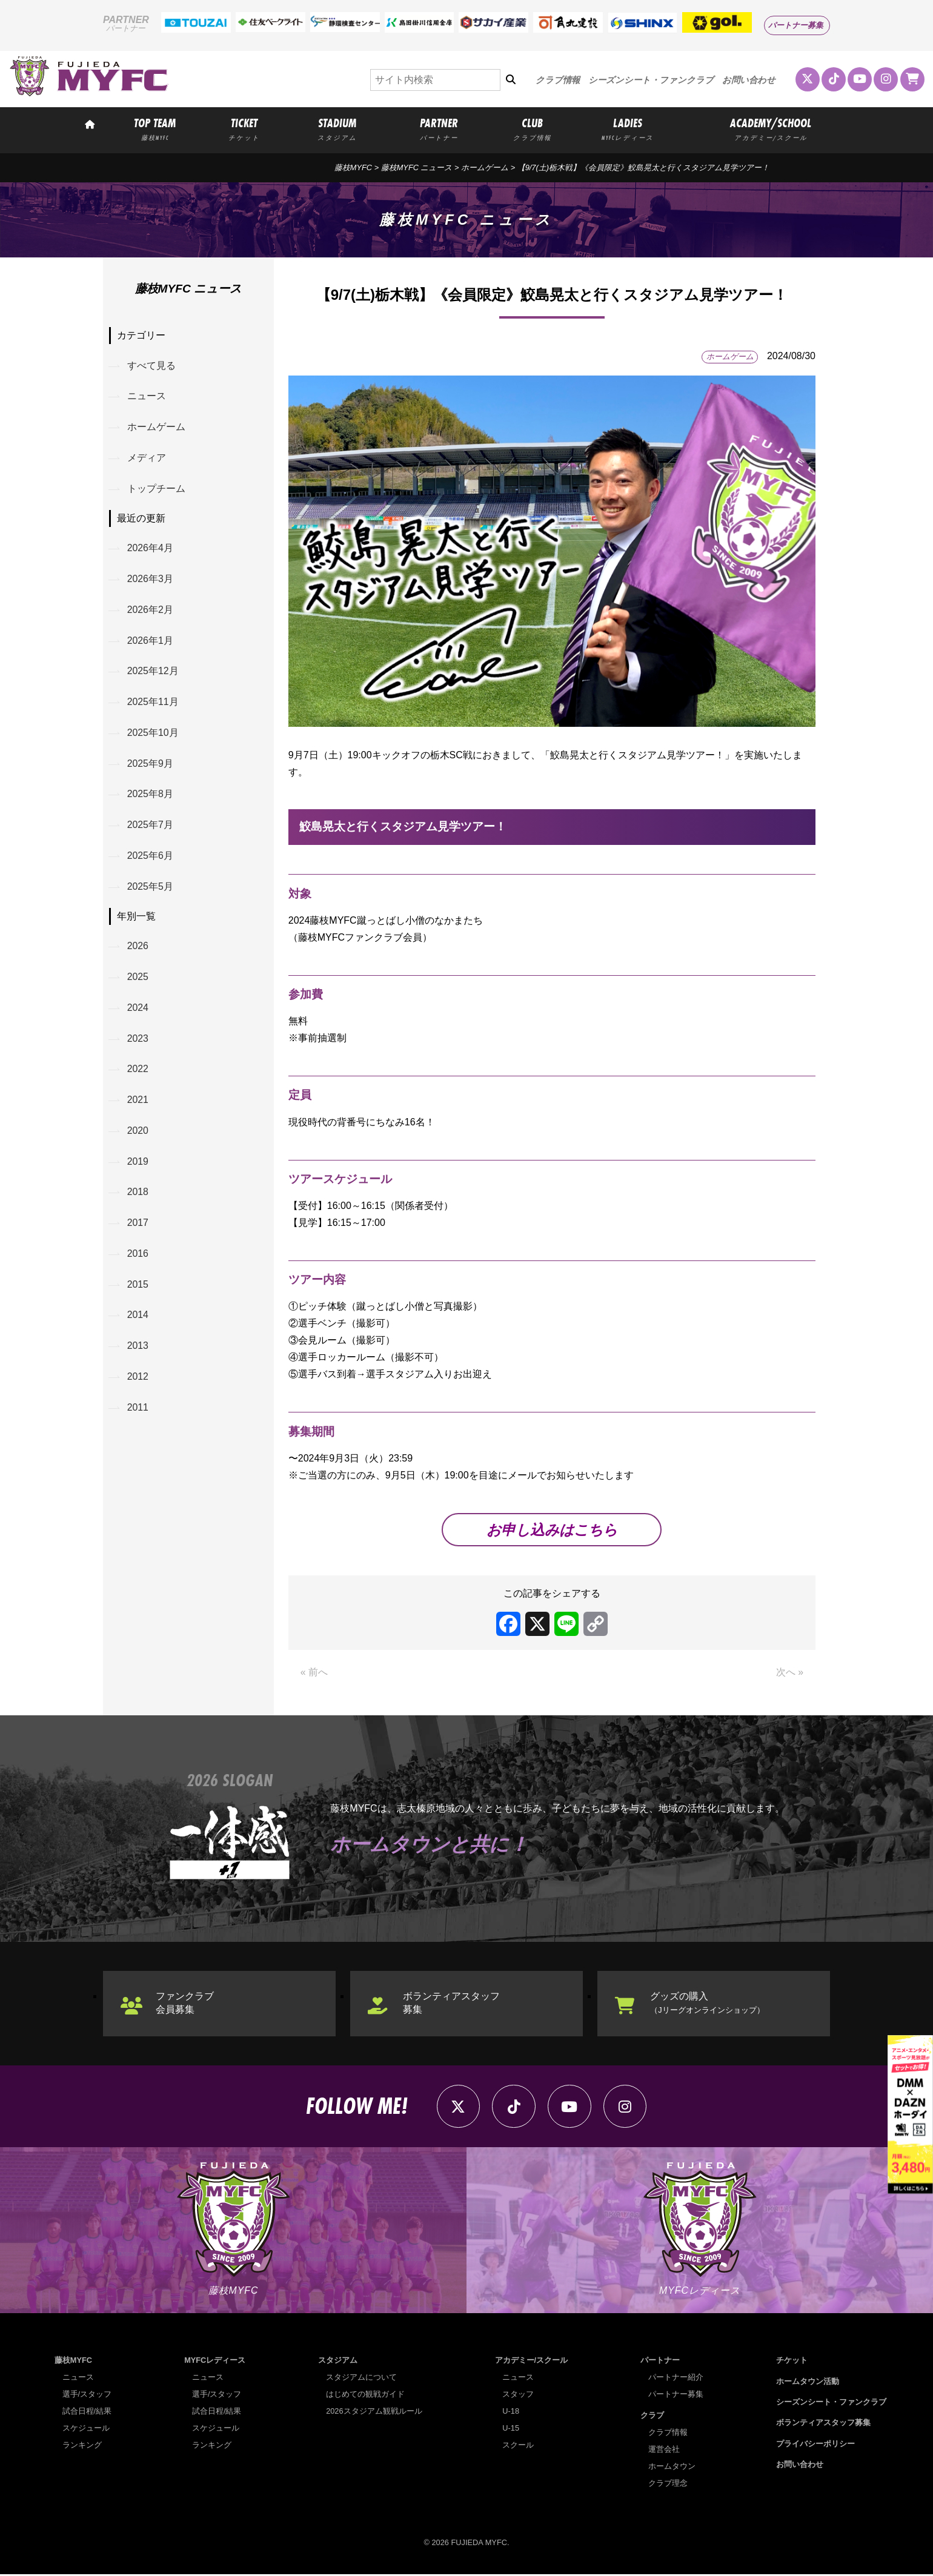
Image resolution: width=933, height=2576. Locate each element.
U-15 (510, 2429)
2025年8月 (150, 797)
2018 (138, 1198)
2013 (138, 1353)
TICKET (244, 128)
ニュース (146, 396)
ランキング (82, 2446)
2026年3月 (150, 580)
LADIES (627, 128)
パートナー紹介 (675, 2378)
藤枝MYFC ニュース (417, 167)
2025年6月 (150, 860)
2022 (138, 1075)
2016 (138, 1261)
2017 (138, 1230)
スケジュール (86, 2429)
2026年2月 (150, 611)
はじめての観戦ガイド (365, 2395)
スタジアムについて (361, 2378)
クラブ (652, 2416)
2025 (138, 981)
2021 (138, 1106)
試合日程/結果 (87, 2412)
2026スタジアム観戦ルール (374, 2412)
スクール (518, 2446)
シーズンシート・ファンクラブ (651, 80)
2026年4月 (150, 550)
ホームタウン (672, 2467)
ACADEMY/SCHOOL (771, 128)
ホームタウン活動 (807, 2382)
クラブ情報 (558, 80)
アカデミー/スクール (531, 2361)
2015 (138, 1291)
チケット (792, 2361)
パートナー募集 (795, 25)
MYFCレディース (214, 2361)
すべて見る (151, 365)
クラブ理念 (668, 2484)
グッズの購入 (708, 2003)
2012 (138, 1385)
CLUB (532, 128)
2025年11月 (153, 705)
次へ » (789, 1672)
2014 (138, 1322)
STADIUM (337, 128)
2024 (138, 1012)
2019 (138, 1167)
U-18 (510, 2412)
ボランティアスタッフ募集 (451, 2003)
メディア (146, 458)
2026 (138, 950)
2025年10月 (153, 735)
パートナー (660, 2361)
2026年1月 (150, 642)
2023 (138, 1044)
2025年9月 (150, 766)
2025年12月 (153, 673)
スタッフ (518, 2395)
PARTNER (439, 128)
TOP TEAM (155, 128)
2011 (138, 1416)
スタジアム (337, 2361)
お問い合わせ (748, 80)
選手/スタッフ (87, 2395)
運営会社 (664, 2450)
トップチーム (156, 490)
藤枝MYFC (353, 167)
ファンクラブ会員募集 (185, 2003)
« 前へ (314, 1672)
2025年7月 (150, 828)
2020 (138, 1136)
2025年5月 (150, 891)
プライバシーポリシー (815, 2444)
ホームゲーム (484, 167)
